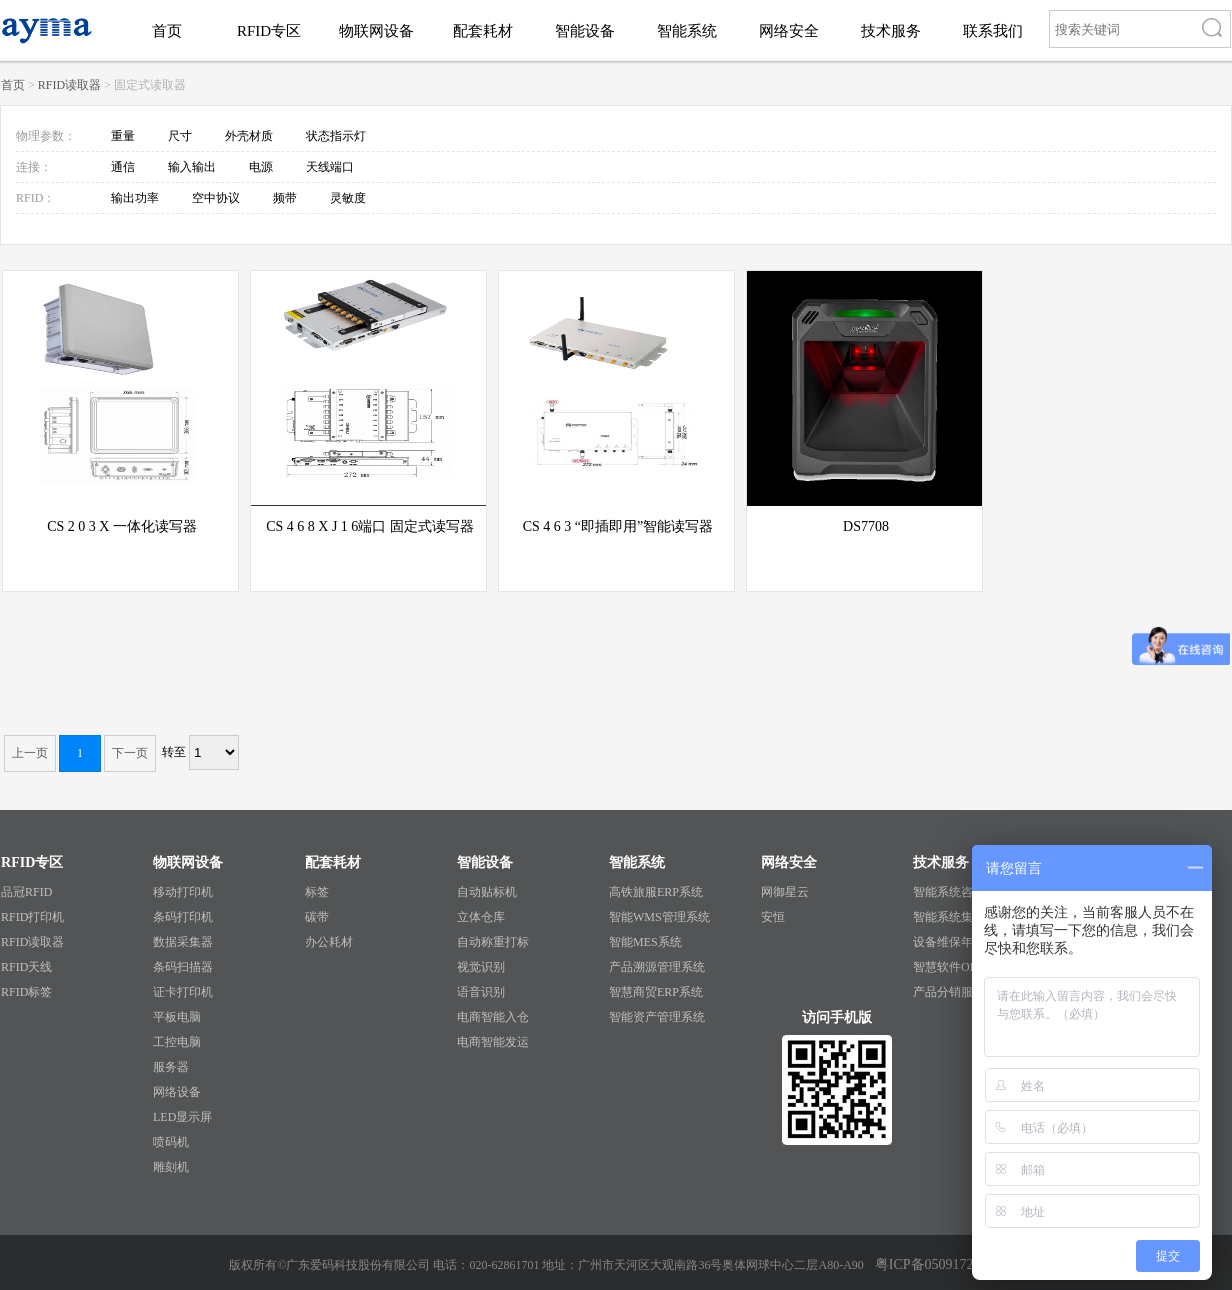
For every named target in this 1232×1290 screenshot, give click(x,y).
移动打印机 (183, 892)
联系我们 (993, 31)
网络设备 (177, 1092)
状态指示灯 (336, 136)
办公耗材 (329, 942)
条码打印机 (183, 917)
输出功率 (136, 198)
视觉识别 (481, 967)
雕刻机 (171, 1167)
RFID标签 (26, 992)
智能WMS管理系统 (659, 917)
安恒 (773, 917)
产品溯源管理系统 (657, 967)
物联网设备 (376, 31)
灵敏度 (348, 198)
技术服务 (891, 31)
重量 (124, 136)
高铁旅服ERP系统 (656, 892)
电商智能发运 (493, 1042)
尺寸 (181, 136)
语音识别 (481, 992)
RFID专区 (269, 31)
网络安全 (789, 31)
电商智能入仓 (493, 1017)
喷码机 (171, 1142)
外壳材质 (250, 136)
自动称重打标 (493, 942)
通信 (124, 167)
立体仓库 (481, 917)
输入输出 (193, 167)
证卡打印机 (183, 992)
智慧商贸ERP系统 (656, 992)
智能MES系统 (645, 942)
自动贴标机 (487, 892)
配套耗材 (483, 31)
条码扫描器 (183, 967)
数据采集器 (183, 942)
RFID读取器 (69, 85)
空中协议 (217, 198)
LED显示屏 (182, 1117)
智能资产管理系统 (657, 1017)
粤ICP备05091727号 (935, 1264)
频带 (286, 198)
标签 (317, 892)
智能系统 (687, 31)
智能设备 (585, 31)
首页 (167, 31)
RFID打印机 (32, 917)
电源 (262, 167)
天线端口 (330, 167)
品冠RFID (26, 892)
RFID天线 (26, 967)
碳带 (317, 917)
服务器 (171, 1067)
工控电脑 (177, 1042)
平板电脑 (177, 1017)
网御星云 (785, 892)
